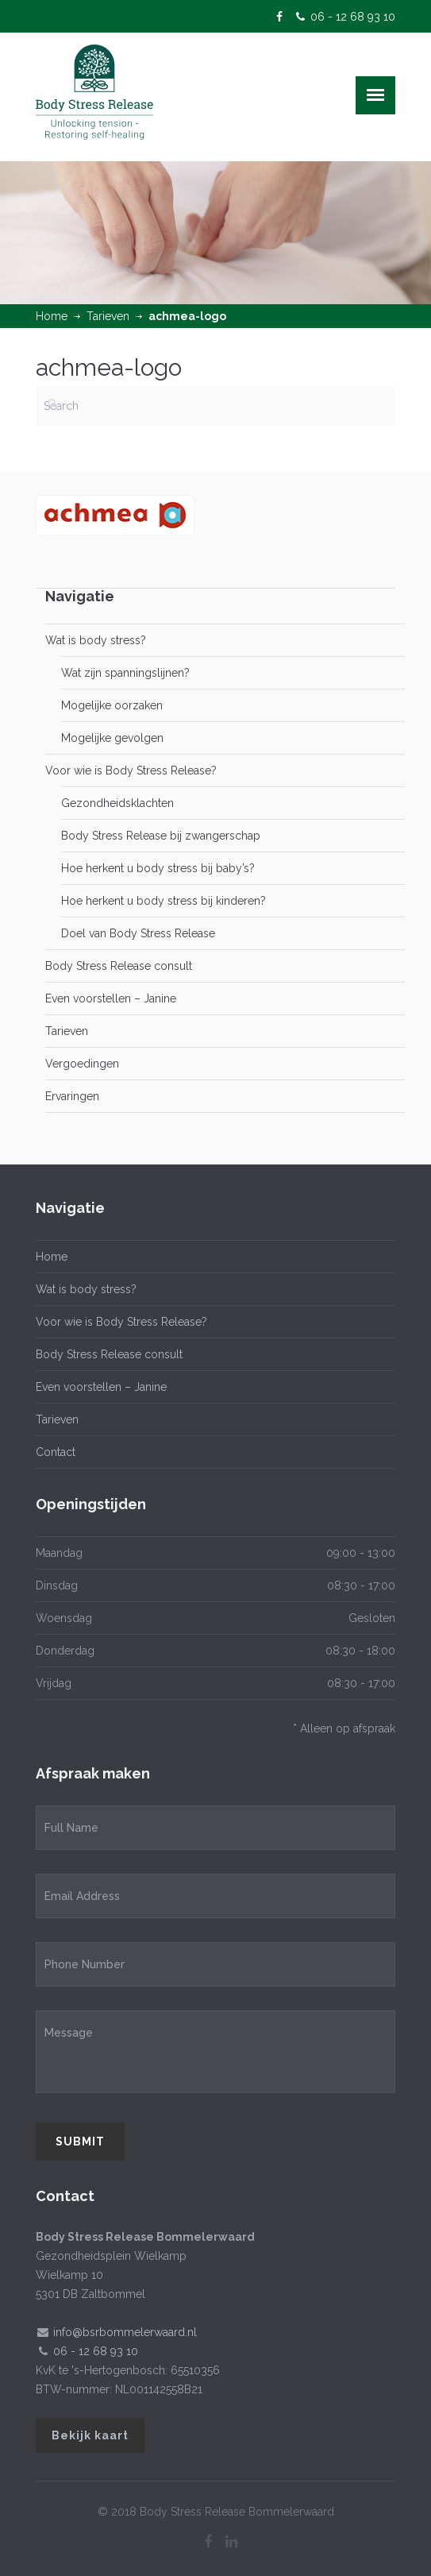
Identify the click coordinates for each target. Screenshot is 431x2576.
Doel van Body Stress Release (138, 933)
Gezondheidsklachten (117, 803)
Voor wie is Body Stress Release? (131, 770)
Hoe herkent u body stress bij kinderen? (163, 900)
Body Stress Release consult (118, 966)
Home (51, 316)
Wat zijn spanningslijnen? (125, 672)
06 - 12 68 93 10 (352, 16)
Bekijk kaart (90, 2435)
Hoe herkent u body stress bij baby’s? (158, 868)
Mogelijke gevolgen (112, 738)
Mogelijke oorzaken (112, 705)
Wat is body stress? (95, 640)
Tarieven (108, 316)
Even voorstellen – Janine (110, 998)
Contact (55, 1452)
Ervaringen (72, 1096)
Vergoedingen (82, 1063)
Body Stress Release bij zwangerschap (160, 835)
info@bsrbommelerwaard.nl (125, 2332)
